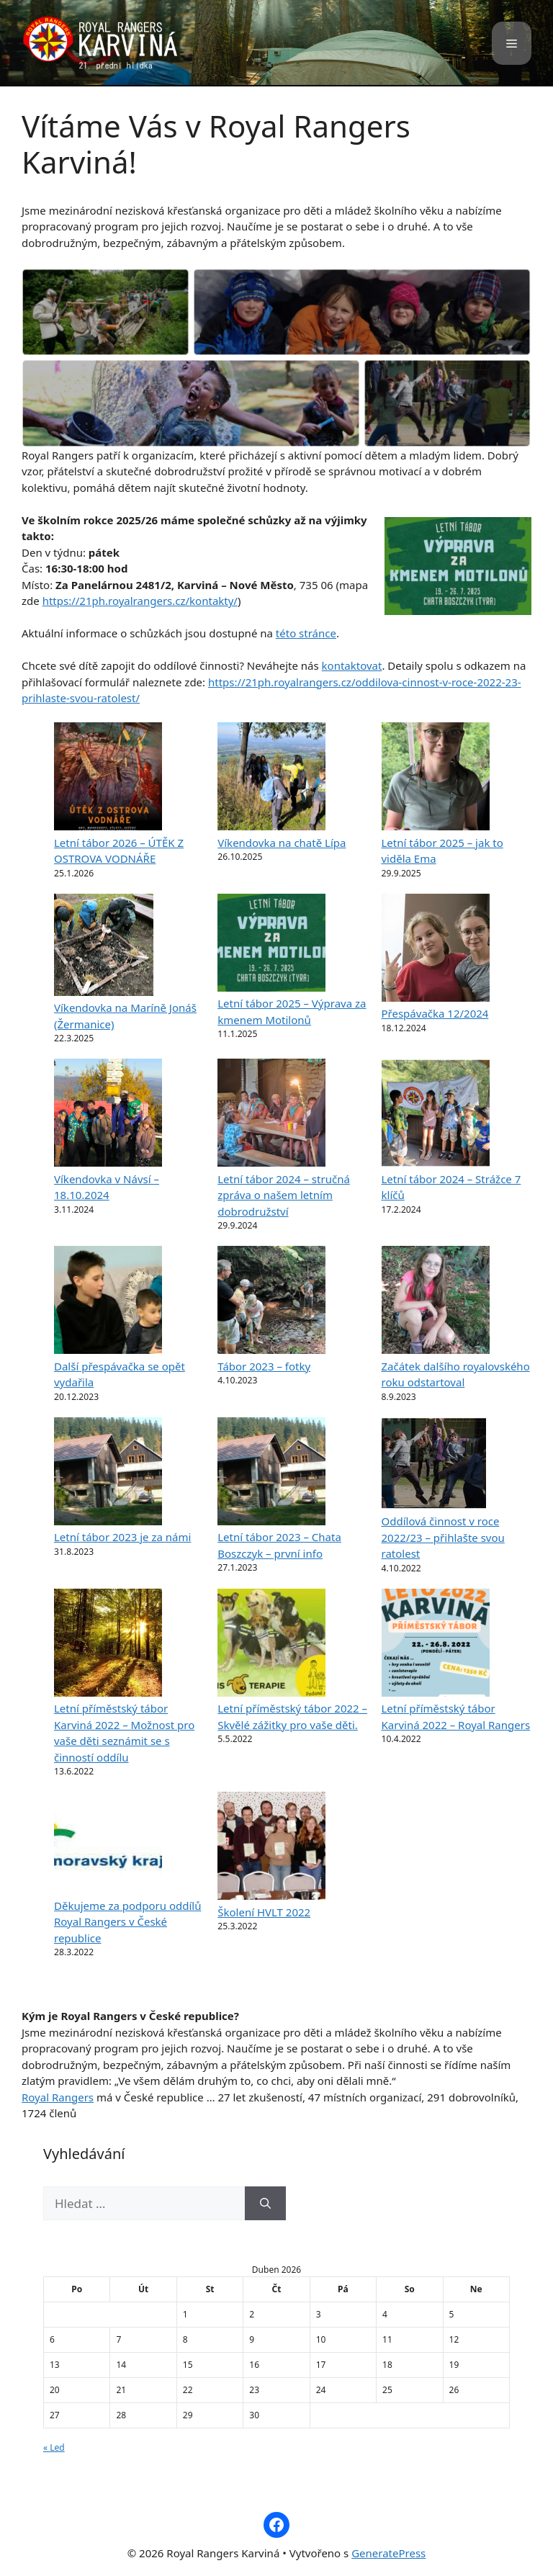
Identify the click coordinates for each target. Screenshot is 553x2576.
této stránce (306, 633)
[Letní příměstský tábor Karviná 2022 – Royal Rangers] (436, 1645)
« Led (54, 2447)
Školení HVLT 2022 (263, 1912)
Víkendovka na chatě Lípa (281, 842)
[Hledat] (265, 2203)
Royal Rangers (58, 2097)
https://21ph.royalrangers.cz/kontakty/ (140, 600)
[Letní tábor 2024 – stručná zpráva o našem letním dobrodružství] (271, 1115)
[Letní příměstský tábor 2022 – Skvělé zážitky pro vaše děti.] (271, 1645)
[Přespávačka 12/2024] (436, 950)
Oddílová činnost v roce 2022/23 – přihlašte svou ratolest (443, 1537)
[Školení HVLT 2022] (271, 1848)
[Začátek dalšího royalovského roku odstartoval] (436, 1302)
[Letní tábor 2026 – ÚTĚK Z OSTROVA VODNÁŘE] (108, 778)
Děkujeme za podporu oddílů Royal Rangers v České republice (128, 1921)
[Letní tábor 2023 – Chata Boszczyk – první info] (271, 1473)
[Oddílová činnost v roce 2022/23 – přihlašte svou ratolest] (434, 1465)
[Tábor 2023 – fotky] (271, 1302)
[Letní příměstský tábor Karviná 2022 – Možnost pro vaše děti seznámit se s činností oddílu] (108, 1645)
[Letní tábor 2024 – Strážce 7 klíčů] (436, 1115)
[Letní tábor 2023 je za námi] (108, 1473)
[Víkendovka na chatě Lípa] (271, 778)
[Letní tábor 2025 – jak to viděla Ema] (436, 778)
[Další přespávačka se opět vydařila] (108, 1302)
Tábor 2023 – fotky (263, 1366)
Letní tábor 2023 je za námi (122, 1537)
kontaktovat (352, 665)
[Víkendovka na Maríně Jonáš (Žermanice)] (103, 947)
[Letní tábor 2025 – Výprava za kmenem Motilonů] (271, 945)
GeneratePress (388, 2553)
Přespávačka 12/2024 (435, 1013)
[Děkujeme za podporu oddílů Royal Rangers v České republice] (108, 1845)
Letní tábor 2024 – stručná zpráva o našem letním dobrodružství (283, 1195)
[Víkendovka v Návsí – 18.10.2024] (108, 1115)
